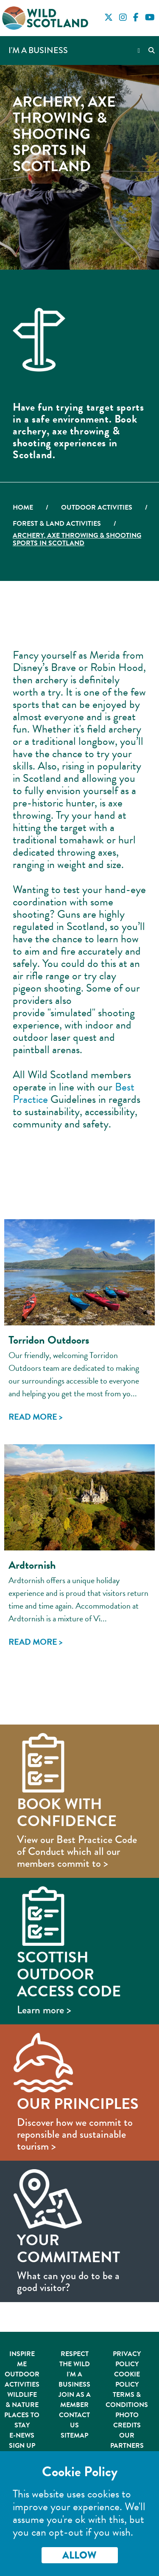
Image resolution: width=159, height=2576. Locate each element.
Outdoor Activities (96, 507)
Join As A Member (75, 2400)
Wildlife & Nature (22, 2400)
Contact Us (74, 2420)
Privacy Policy (127, 2359)
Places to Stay (21, 2420)
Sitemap (74, 2435)
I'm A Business (74, 2379)
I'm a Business (38, 50)
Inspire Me (22, 2359)
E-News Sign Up (22, 2440)
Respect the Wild (74, 2359)
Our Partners (127, 2440)
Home (23, 507)
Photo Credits (127, 2420)
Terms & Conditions (127, 2400)
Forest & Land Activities (57, 523)
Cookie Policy (127, 2379)
